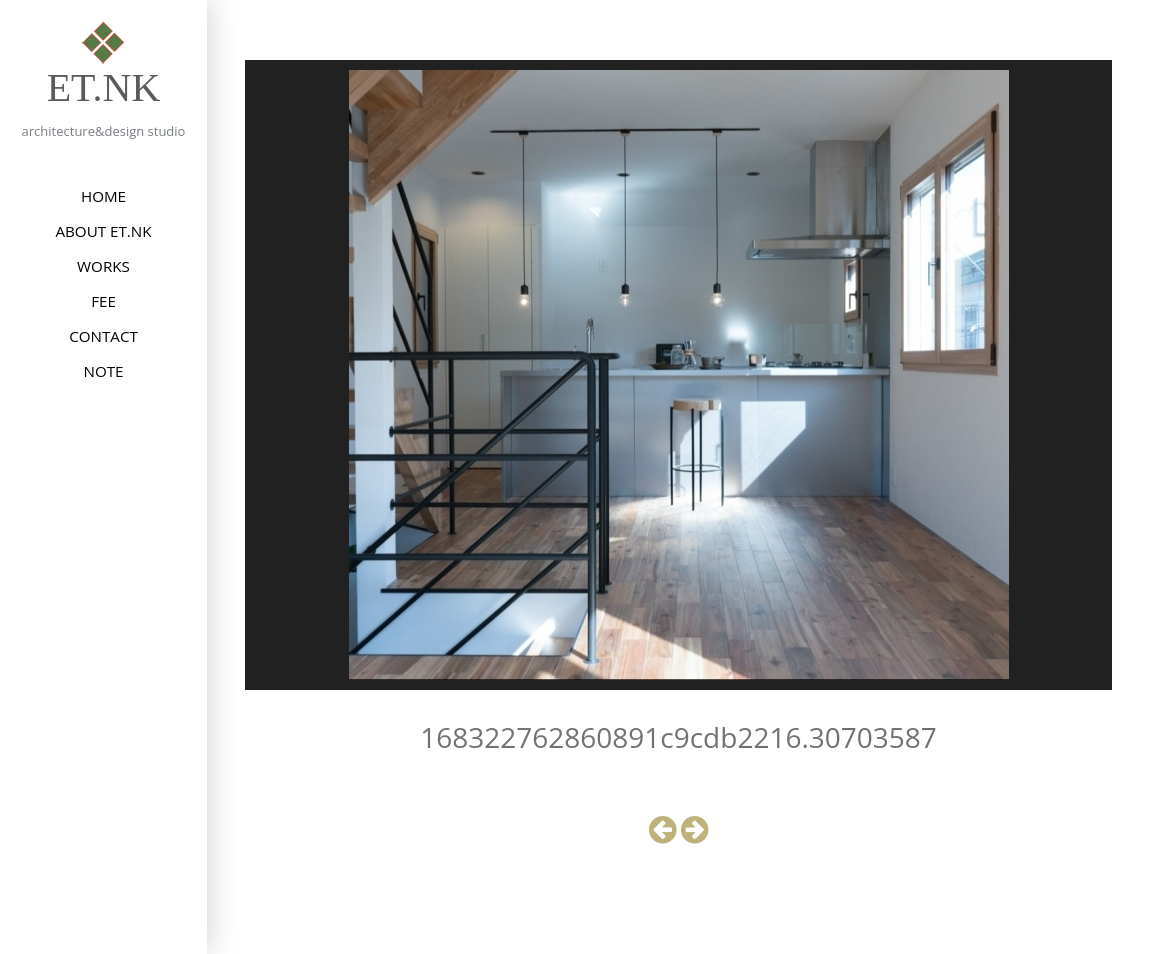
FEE (103, 301)
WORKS (103, 266)
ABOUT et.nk (103, 231)
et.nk (104, 87)
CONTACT (103, 336)
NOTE (103, 371)
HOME (103, 196)
